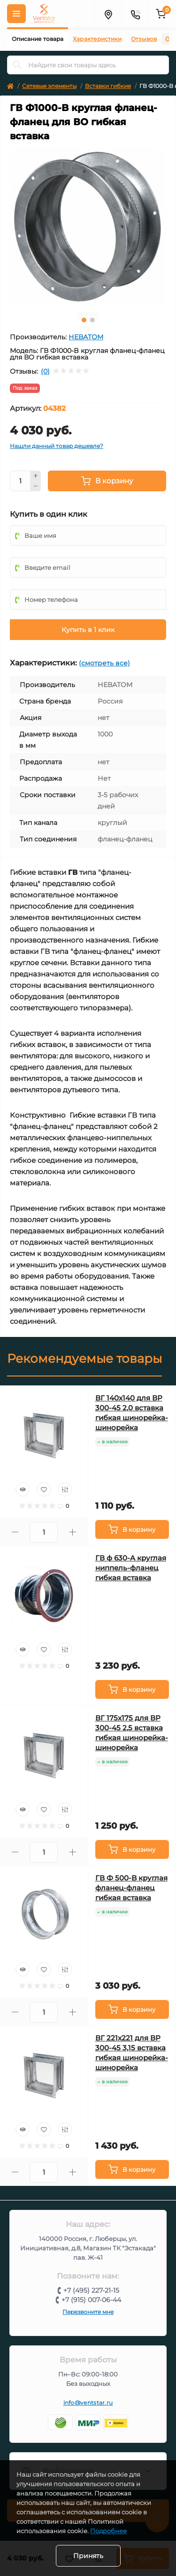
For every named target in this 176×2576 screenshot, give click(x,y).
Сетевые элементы (49, 85)
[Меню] (16, 13)
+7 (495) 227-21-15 (91, 2290)
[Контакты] (135, 13)
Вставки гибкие (108, 85)
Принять (88, 2556)
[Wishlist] (44, 1489)
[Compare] (65, 1489)
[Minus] (36, 486)
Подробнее (108, 2531)
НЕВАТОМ (86, 337)
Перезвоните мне (88, 2311)
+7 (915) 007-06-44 (91, 2300)
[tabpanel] (88, 226)
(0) (45, 371)
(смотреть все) (104, 663)
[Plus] (36, 476)
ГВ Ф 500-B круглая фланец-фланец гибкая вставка (131, 1887)
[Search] (17, 65)
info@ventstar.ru (88, 2402)
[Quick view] (22, 1489)
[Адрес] (108, 13)
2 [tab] (92, 320)
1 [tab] (84, 320)
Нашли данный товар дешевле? (56, 445)
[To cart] (132, 1529)
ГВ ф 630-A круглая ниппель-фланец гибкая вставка (130, 1567)
